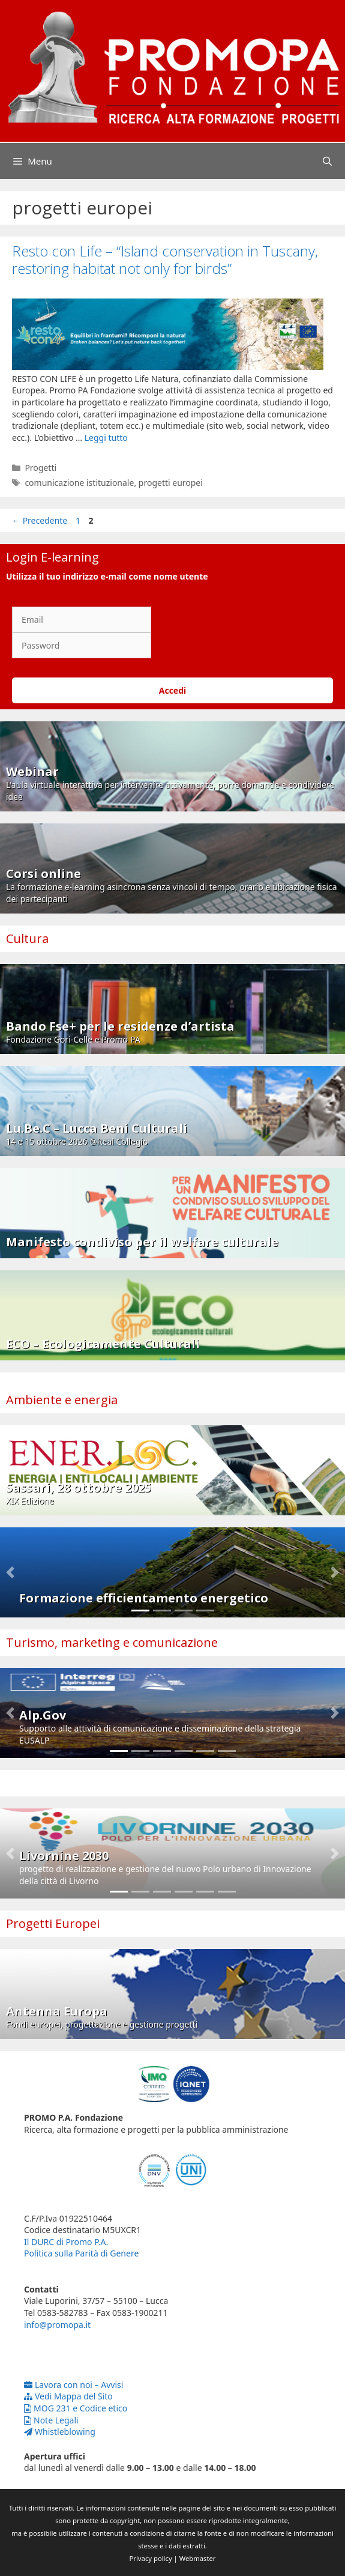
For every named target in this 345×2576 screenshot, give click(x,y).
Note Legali (51, 2420)
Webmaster (197, 2558)
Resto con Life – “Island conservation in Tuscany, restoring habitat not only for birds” (165, 259)
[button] (10, 1572)
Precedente (39, 520)
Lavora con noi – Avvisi (73, 2384)
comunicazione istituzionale (79, 482)
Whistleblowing (59, 2431)
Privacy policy (151, 2558)
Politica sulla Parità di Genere (81, 2253)
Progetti (40, 467)
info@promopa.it (57, 2324)
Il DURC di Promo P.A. (66, 2241)
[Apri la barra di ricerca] (327, 161)
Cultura (27, 938)
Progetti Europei (53, 1923)
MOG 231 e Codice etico (75, 2408)
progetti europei (171, 482)
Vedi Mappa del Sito (68, 2396)
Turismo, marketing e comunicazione (112, 1642)
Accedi (173, 690)
